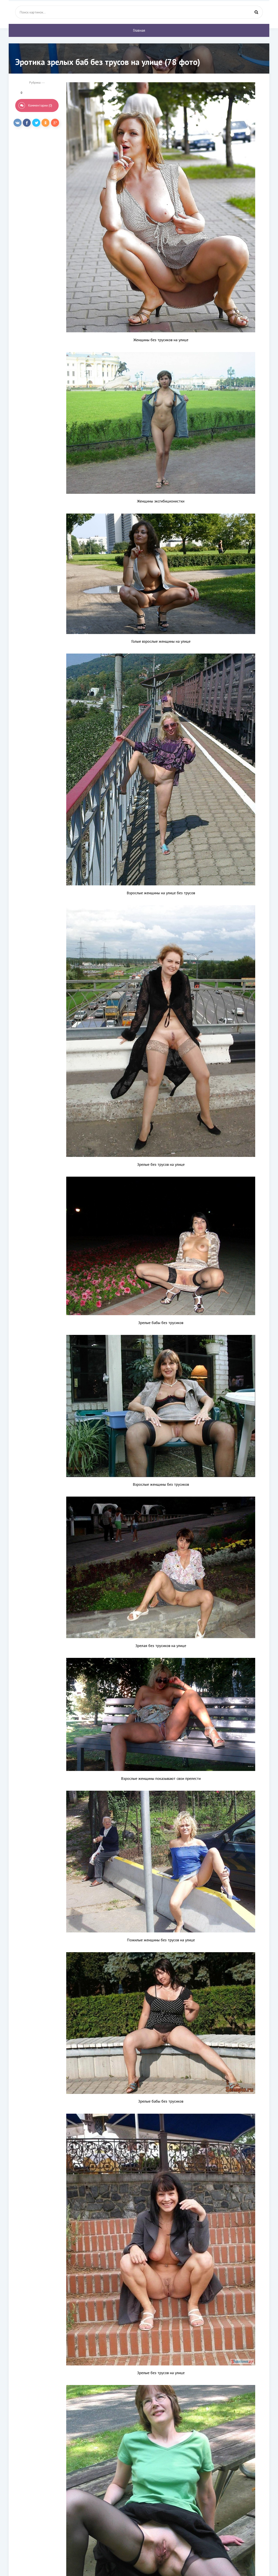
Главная (139, 30)
